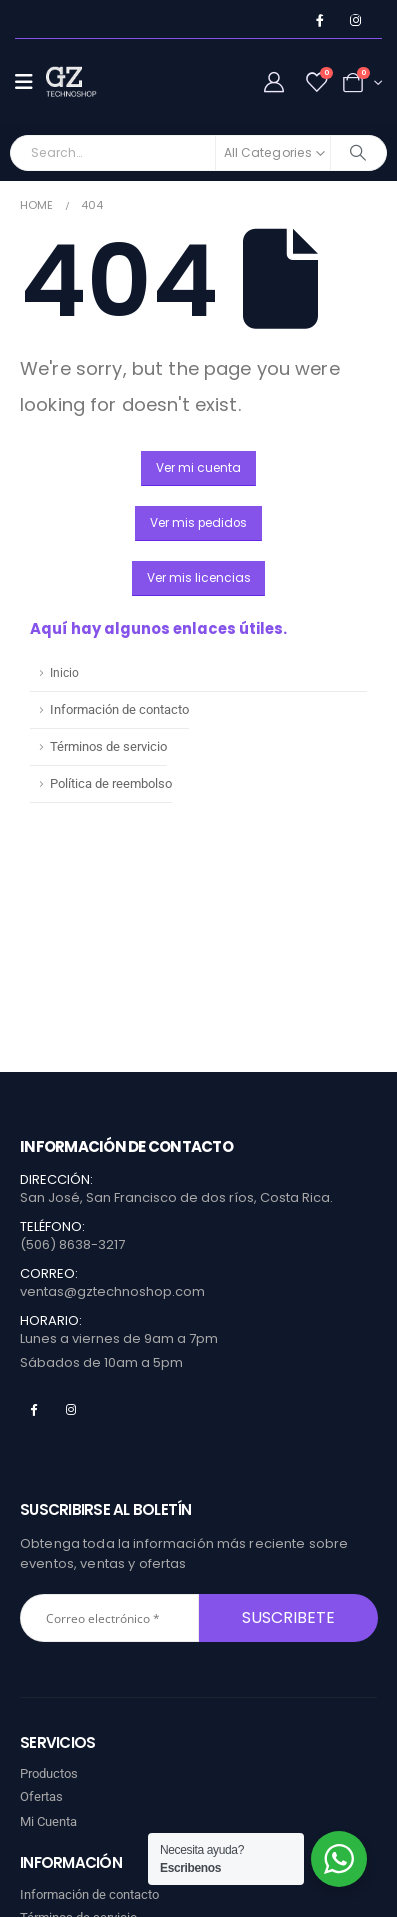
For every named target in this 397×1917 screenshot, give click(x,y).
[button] (198, 468)
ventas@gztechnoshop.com (112, 1291)
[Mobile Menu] (30, 82)
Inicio (64, 673)
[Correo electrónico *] (109, 1618)
